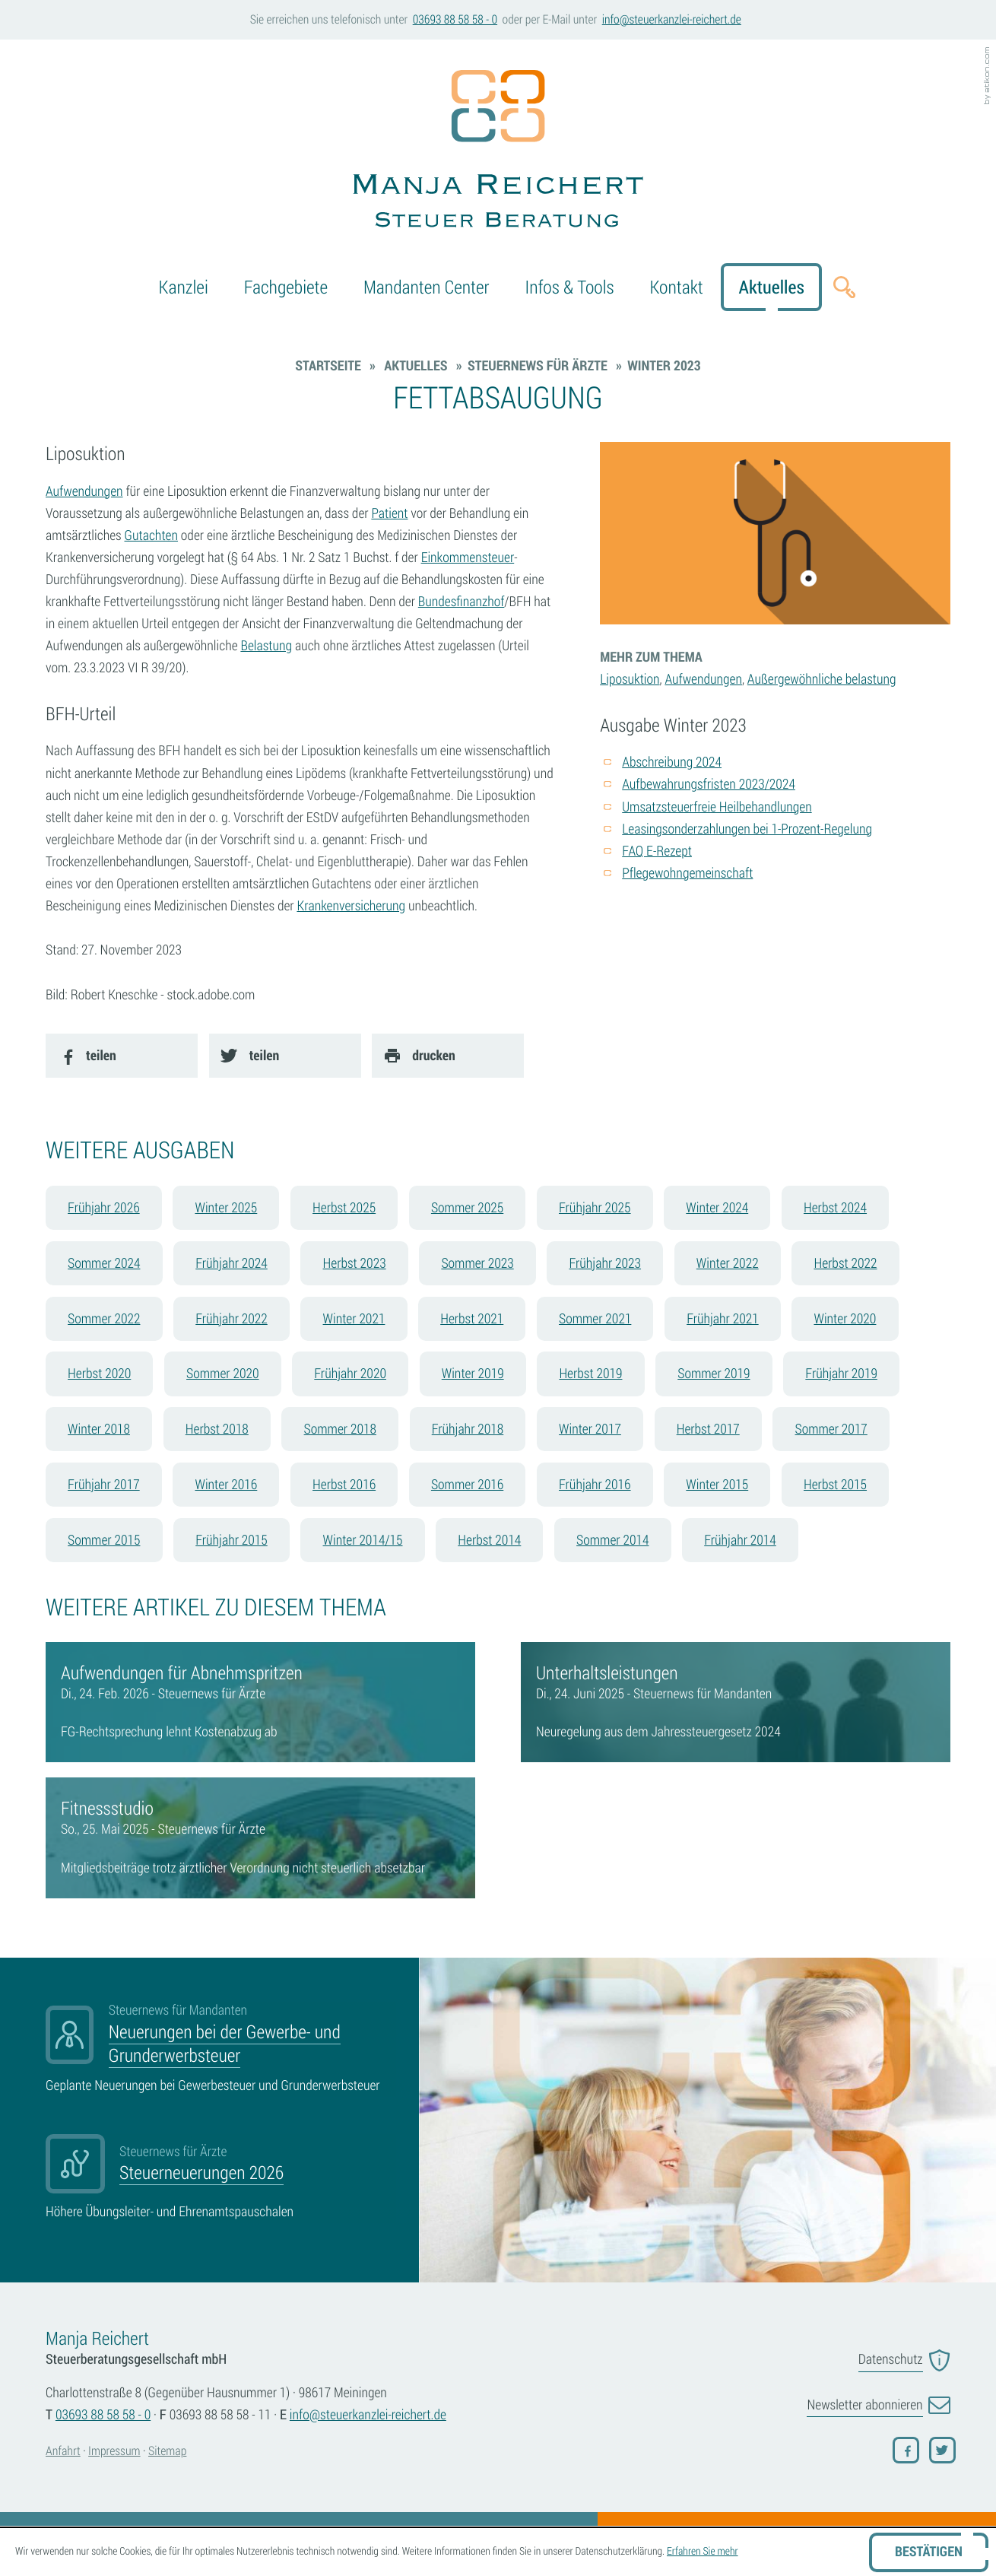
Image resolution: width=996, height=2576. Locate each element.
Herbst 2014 (489, 1540)
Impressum (114, 2450)
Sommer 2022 (104, 1319)
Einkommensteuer (468, 557)
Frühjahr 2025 (595, 1208)
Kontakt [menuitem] (676, 287)
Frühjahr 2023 (605, 1263)
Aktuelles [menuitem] (771, 287)
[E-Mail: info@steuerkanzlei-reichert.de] (671, 20)
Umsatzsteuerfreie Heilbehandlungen (716, 807)
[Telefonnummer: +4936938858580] (103, 2415)
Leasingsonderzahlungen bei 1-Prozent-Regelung (747, 829)
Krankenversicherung (351, 906)
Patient (389, 513)
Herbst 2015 (835, 1484)
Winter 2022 (727, 1263)
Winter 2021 (354, 1319)
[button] (455, 20)
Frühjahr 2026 (104, 1208)
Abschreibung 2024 (672, 762)
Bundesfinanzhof (461, 601)
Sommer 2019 (713, 1373)
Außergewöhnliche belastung (821, 679)
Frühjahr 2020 (350, 1373)
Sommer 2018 (340, 1429)
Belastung (266, 646)
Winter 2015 (717, 1484)
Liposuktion (629, 679)
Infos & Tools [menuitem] (569, 287)
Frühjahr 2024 (231, 1263)
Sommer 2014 (612, 1540)
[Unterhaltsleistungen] (735, 1702)
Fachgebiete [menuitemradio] (286, 287)
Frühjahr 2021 (723, 1319)
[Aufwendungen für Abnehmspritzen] (260, 1702)
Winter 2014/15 (363, 1540)
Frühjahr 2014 (740, 1540)
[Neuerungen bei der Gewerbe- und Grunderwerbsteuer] (221, 2049)
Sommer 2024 (104, 1263)
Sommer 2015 (104, 1540)
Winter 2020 (845, 1319)
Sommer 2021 (595, 1319)
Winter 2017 (590, 1429)
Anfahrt (63, 2450)
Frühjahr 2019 (841, 1373)
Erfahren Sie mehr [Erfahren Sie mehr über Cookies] (702, 2551)
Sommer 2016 (467, 1484)
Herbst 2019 (590, 1373)
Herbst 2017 (708, 1429)
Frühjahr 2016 (595, 1484)
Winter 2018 (99, 1429)
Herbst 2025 (344, 1208)
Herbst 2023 (354, 1263)
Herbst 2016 (344, 1484)
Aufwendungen (84, 491)
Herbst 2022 (845, 1263)
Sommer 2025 (467, 1208)
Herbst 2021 (471, 1319)
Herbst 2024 (835, 1208)
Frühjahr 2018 (468, 1429)
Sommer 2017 (831, 1429)
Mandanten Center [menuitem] (426, 287)
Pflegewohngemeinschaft (687, 873)
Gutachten (151, 535)
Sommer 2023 (477, 1263)
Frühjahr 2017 (104, 1484)
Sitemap (167, 2450)
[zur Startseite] (498, 152)
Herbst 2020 (99, 1373)
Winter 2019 (473, 1373)
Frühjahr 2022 (231, 1319)
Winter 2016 (226, 1484)
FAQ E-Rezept (657, 851)
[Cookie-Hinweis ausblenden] (928, 2552)
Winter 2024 (717, 1208)
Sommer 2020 (222, 1373)
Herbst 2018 (217, 1429)
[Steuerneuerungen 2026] (221, 2178)
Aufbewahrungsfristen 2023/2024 (708, 784)
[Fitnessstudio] (260, 1837)
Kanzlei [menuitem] (183, 287)
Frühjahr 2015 (231, 1540)
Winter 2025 (226, 1208)
